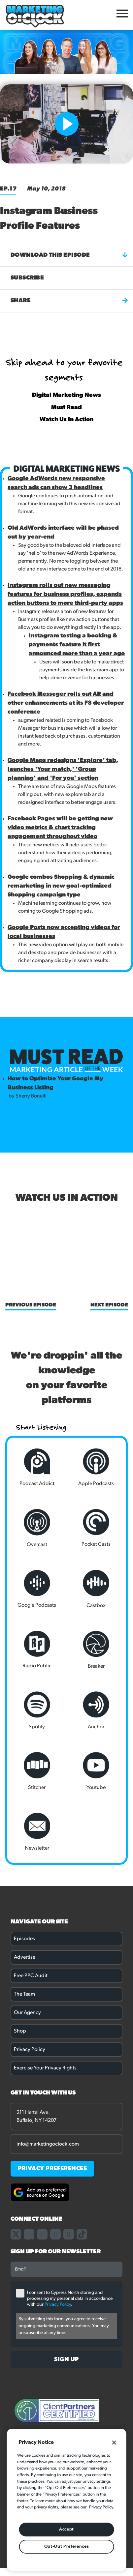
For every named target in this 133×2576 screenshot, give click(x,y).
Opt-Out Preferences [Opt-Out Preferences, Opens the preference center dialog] (66, 2546)
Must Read (66, 407)
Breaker (96, 1650)
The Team (24, 1994)
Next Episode (109, 1305)
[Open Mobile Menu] (122, 15)
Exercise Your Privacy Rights (45, 2068)
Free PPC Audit (31, 1975)
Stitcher (37, 1771)
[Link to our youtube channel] (68, 2234)
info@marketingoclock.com (48, 2144)
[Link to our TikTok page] (82, 2234)
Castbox (96, 1589)
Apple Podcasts (96, 1467)
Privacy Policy (29, 2049)
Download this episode (69, 255)
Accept (66, 2529)
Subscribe (27, 278)
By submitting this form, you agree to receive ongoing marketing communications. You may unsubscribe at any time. (63, 2326)
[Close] (114, 2442)
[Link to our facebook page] (29, 2234)
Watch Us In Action (66, 420)
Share (69, 300)
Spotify (37, 1710)
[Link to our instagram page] (42, 2234)
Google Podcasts (36, 1589)
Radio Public (36, 1650)
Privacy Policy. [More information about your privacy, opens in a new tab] (101, 2507)
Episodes (24, 1939)
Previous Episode (30, 1305)
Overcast (37, 1528)
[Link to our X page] (16, 2234)
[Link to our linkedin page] (55, 2234)
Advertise (24, 1957)
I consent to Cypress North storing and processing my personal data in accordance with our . (70, 2298)
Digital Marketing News (66, 395)
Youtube (96, 1771)
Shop (20, 2031)
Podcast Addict (36, 1467)
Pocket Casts (96, 1528)
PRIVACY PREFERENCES (52, 2169)
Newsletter (37, 1832)
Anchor (96, 1710)
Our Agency (27, 2012)
